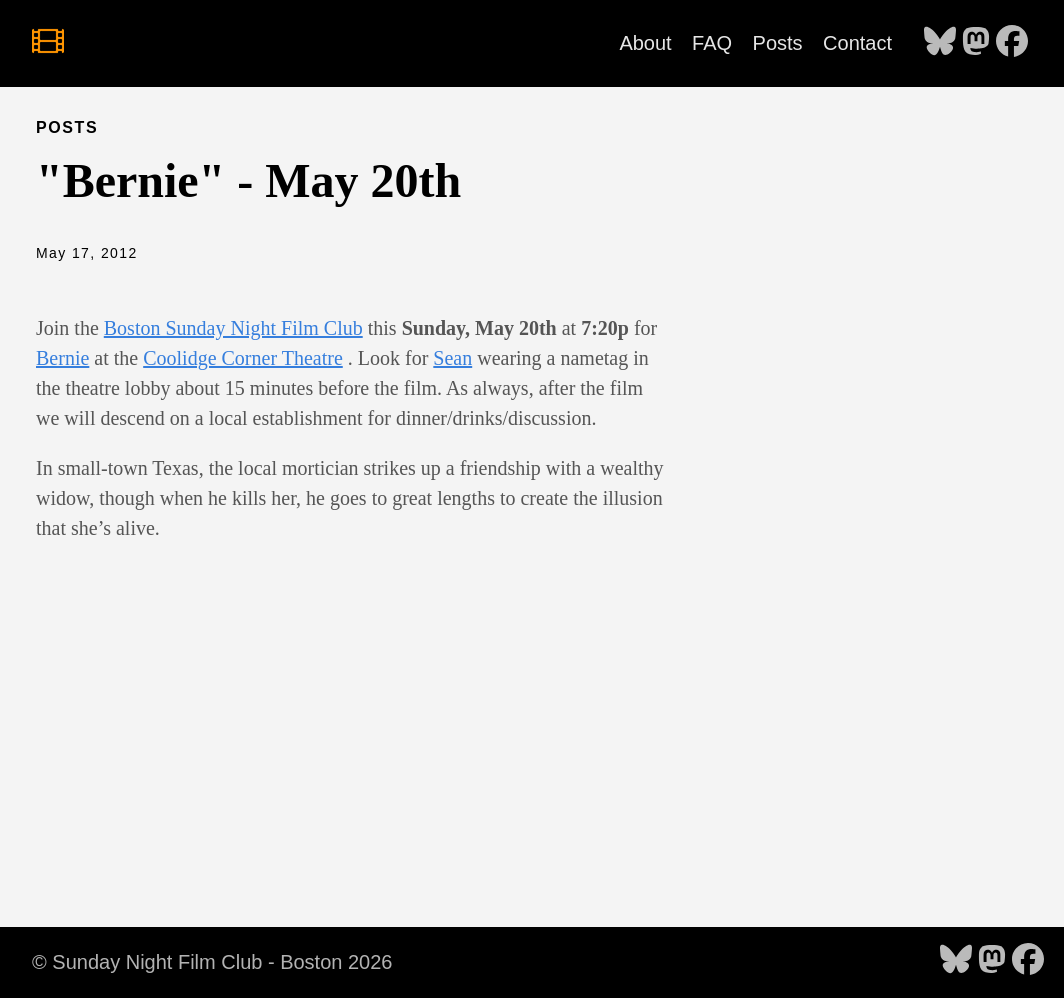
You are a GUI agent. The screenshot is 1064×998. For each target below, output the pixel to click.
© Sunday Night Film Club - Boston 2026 (212, 962)
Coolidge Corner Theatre (243, 358)
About (645, 43)
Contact (857, 43)
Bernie (62, 358)
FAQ (712, 43)
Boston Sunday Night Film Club (233, 328)
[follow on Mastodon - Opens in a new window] (976, 43)
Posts (778, 43)
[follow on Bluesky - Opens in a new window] (940, 43)
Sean (452, 358)
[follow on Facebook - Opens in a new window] (1012, 43)
